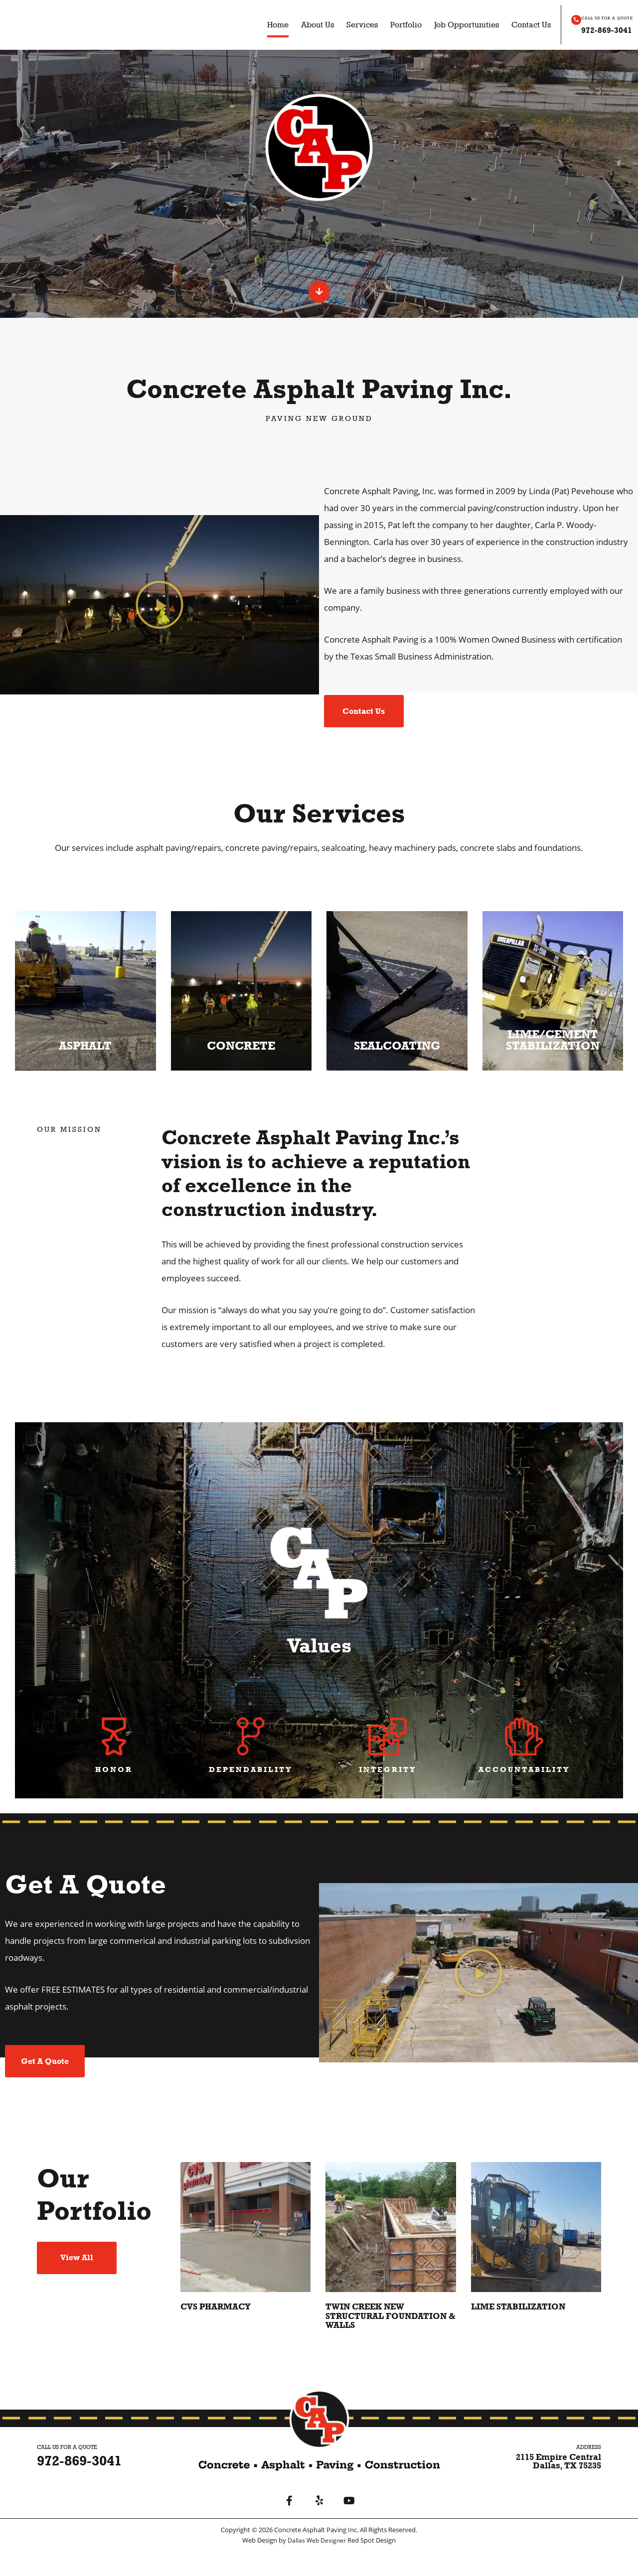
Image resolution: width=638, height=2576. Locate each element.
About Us (306, 25)
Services (351, 25)
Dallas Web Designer (317, 2564)
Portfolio (395, 25)
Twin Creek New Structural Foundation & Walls (389, 2340)
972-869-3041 (596, 29)
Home (267, 25)
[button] (159, 609)
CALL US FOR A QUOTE (595, 18)
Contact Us (520, 25)
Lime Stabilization (522, 2331)
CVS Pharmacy (218, 2331)
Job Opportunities (455, 25)
